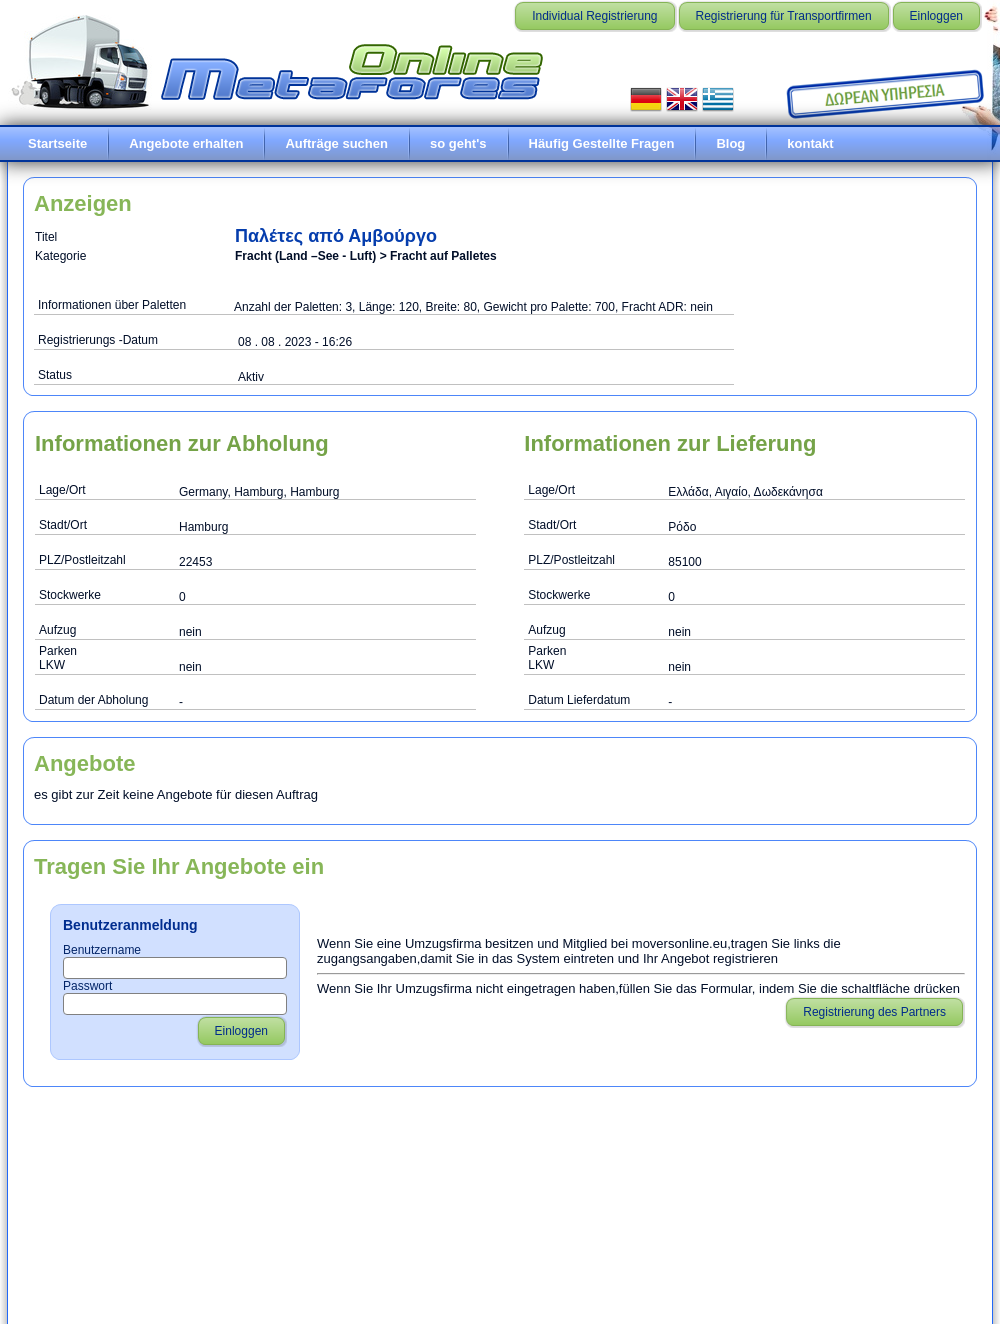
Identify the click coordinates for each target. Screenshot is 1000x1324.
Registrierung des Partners (874, 1012)
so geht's (458, 143)
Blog (730, 143)
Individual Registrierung (594, 16)
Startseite (57, 143)
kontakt (810, 143)
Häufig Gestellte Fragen (602, 143)
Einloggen (936, 16)
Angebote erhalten (186, 143)
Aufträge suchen (336, 143)
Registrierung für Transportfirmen (784, 16)
